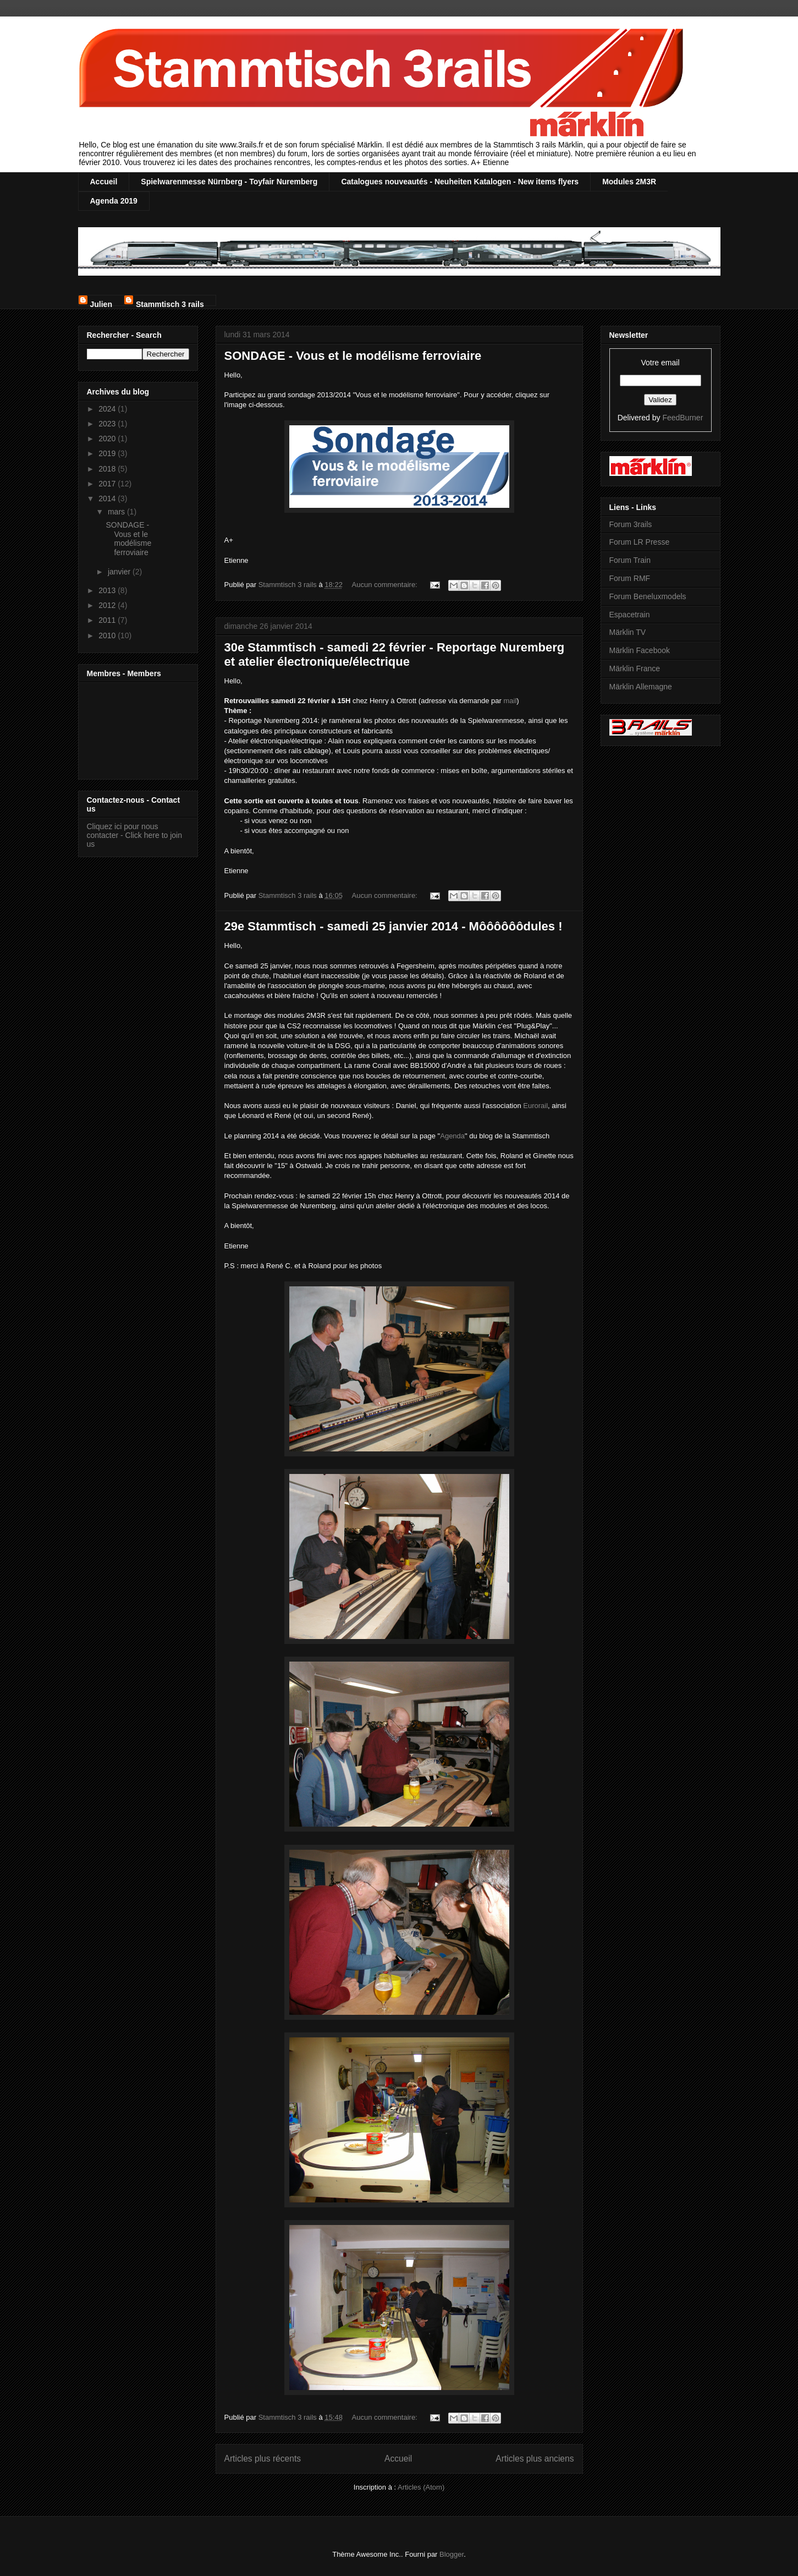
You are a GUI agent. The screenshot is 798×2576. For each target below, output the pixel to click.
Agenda (452, 1136)
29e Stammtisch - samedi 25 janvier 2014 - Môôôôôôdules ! (393, 926)
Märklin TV (627, 632)
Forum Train (630, 560)
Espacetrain (629, 614)
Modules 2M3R (629, 181)
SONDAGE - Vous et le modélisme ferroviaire (353, 356)
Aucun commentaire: (386, 584)
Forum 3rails (630, 524)
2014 (108, 498)
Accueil (104, 181)
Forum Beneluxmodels (647, 596)
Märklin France (635, 668)
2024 (108, 408)
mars (117, 511)
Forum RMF (630, 578)
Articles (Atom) (421, 2487)
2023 (108, 423)
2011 (108, 620)
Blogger (451, 2554)
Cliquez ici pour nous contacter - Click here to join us (135, 835)
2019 (108, 453)
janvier (120, 571)
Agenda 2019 (113, 200)
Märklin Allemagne (640, 686)
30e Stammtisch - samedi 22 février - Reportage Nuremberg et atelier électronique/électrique (394, 654)
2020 (108, 438)
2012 (108, 605)
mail (509, 701)
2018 (108, 468)
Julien (101, 303)
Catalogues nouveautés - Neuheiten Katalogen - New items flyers (460, 181)
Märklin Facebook (639, 650)
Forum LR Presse (639, 542)
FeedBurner (682, 417)
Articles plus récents (262, 2458)
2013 (108, 590)
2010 (108, 635)
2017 (108, 483)
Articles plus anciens (535, 2458)
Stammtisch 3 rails (170, 303)
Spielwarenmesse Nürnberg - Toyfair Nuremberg (229, 181)
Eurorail (535, 1105)
